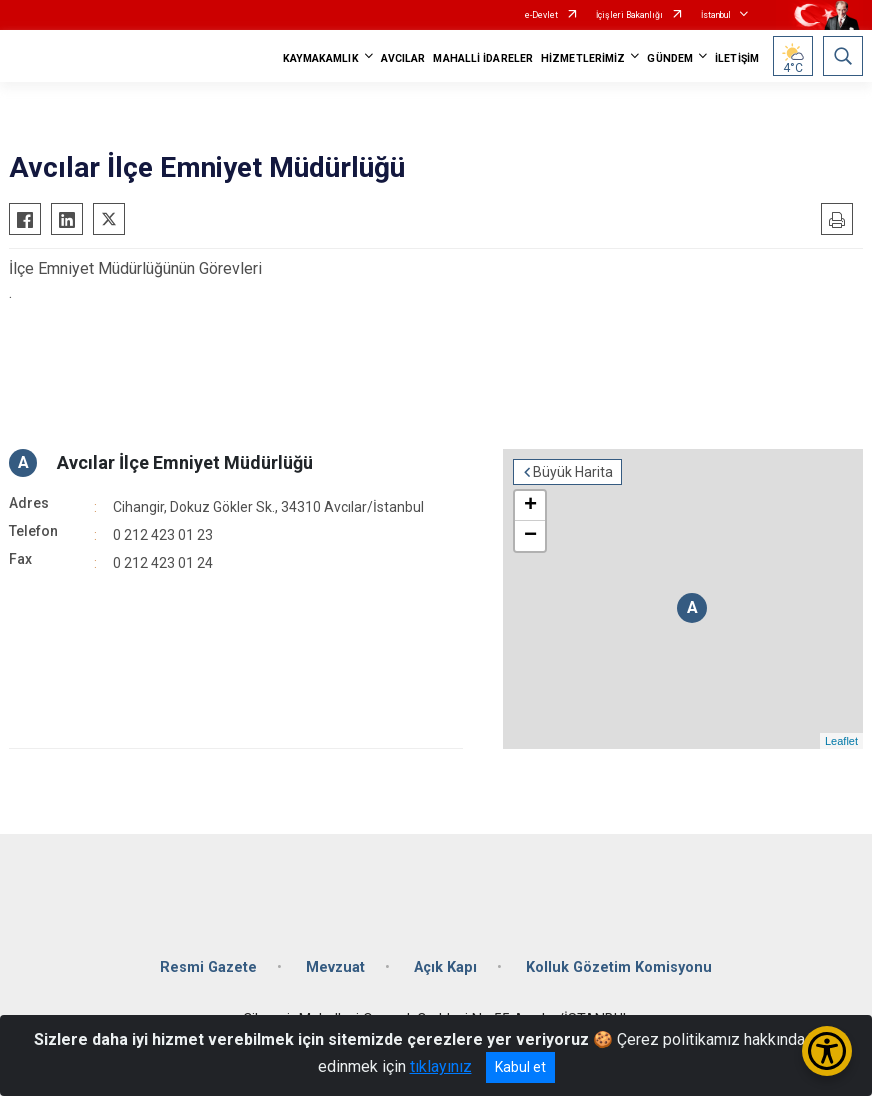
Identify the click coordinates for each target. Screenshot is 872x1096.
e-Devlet (541, 15)
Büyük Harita (573, 472)
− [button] (530, 536)
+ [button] (530, 506)
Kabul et (520, 1067)
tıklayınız (441, 1066)
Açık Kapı (445, 967)
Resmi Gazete (208, 967)
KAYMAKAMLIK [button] (321, 58)
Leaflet (841, 741)
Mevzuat (335, 967)
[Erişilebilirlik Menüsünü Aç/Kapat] (827, 1051)
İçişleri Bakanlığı (629, 15)
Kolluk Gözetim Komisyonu (619, 967)
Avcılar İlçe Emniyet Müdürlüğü (185, 462)
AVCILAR (403, 58)
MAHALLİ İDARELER (483, 58)
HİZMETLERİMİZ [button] (583, 58)
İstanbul (716, 15)
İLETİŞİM (737, 58)
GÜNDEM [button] (670, 58)
